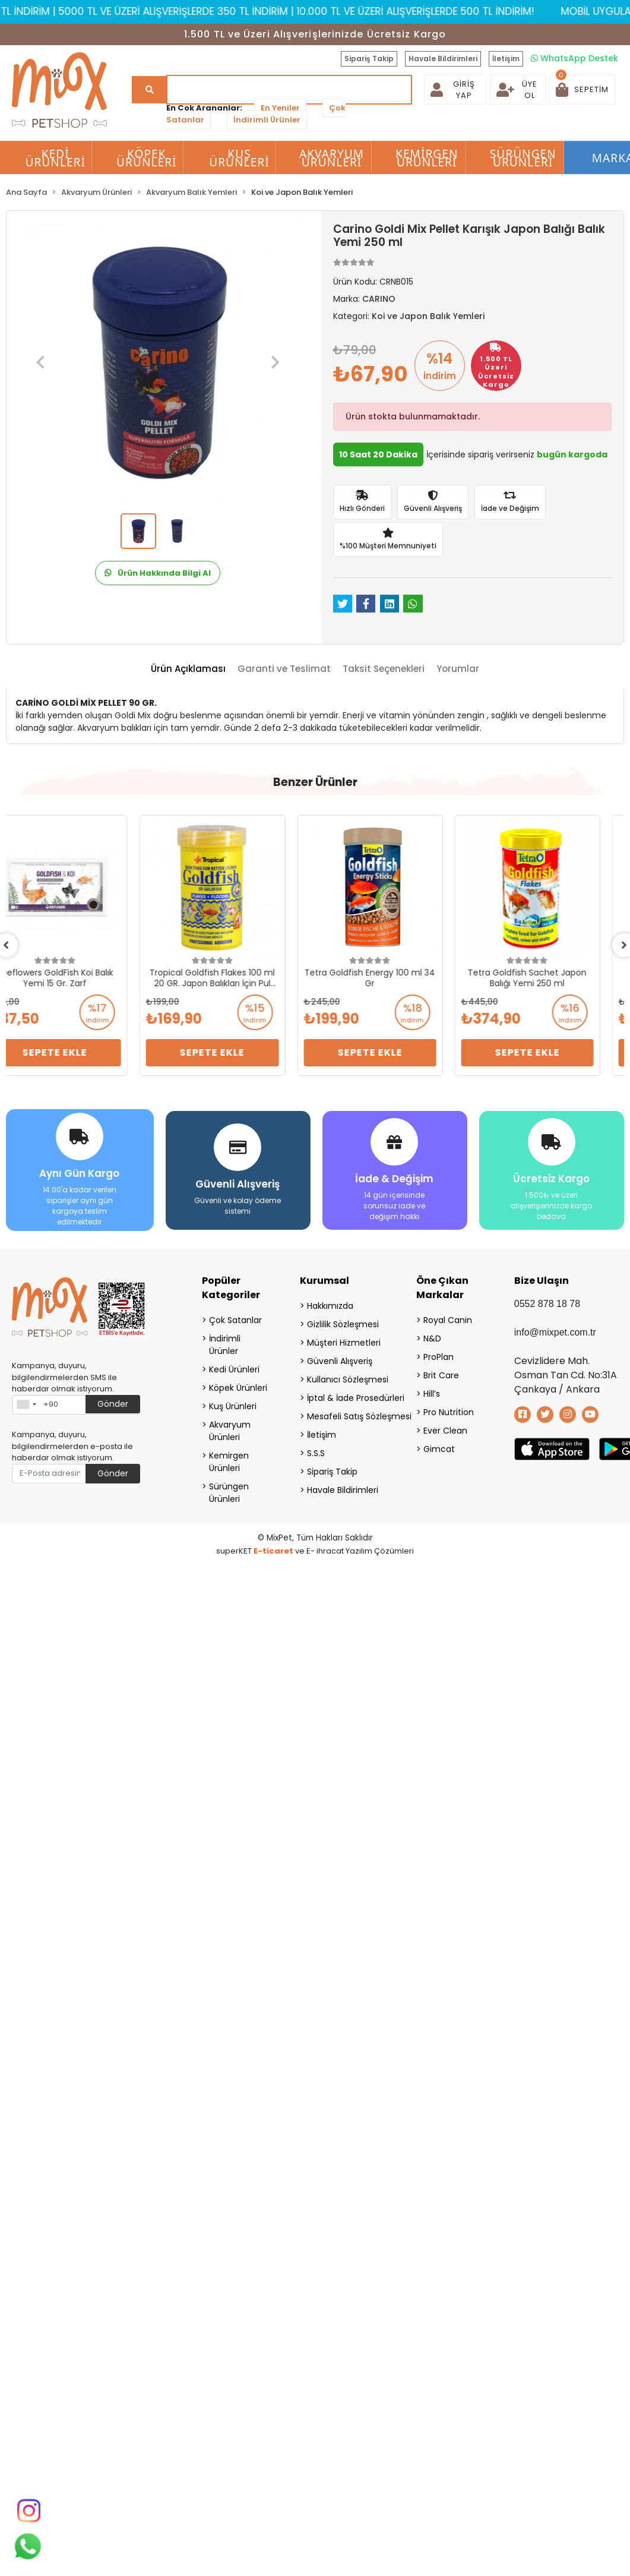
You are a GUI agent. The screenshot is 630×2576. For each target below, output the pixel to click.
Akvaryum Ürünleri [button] (331, 158)
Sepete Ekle (78, 1052)
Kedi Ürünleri (234, 1368)
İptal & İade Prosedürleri (346, 1397)
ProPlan (438, 1356)
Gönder (112, 1403)
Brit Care (441, 1374)
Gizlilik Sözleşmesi (343, 1323)
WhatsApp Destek (574, 58)
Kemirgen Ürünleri (229, 1460)
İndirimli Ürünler (266, 119)
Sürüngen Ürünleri (229, 1491)
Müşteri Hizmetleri (344, 1341)
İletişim (506, 58)
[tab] (188, 669)
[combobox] (26, 1403)
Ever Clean (445, 1429)
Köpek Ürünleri (238, 1387)
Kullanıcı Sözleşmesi (346, 1378)
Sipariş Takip (369, 58)
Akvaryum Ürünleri (230, 1430)
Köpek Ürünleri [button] (146, 158)
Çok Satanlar (235, 1319)
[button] (582, 90)
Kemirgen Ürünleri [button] (426, 158)
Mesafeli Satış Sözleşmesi (346, 1415)
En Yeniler (280, 107)
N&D (432, 1337)
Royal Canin (447, 1319)
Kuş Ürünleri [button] (239, 158)
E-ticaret (273, 1549)
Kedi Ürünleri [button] (55, 158)
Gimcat (439, 1448)
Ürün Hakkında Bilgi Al (158, 573)
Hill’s (431, 1393)
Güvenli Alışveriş (339, 1360)
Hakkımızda (330, 1305)
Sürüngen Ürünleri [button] (523, 158)
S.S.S (316, 1452)
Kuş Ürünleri (233, 1405)
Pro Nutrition (448, 1411)
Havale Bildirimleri (443, 58)
